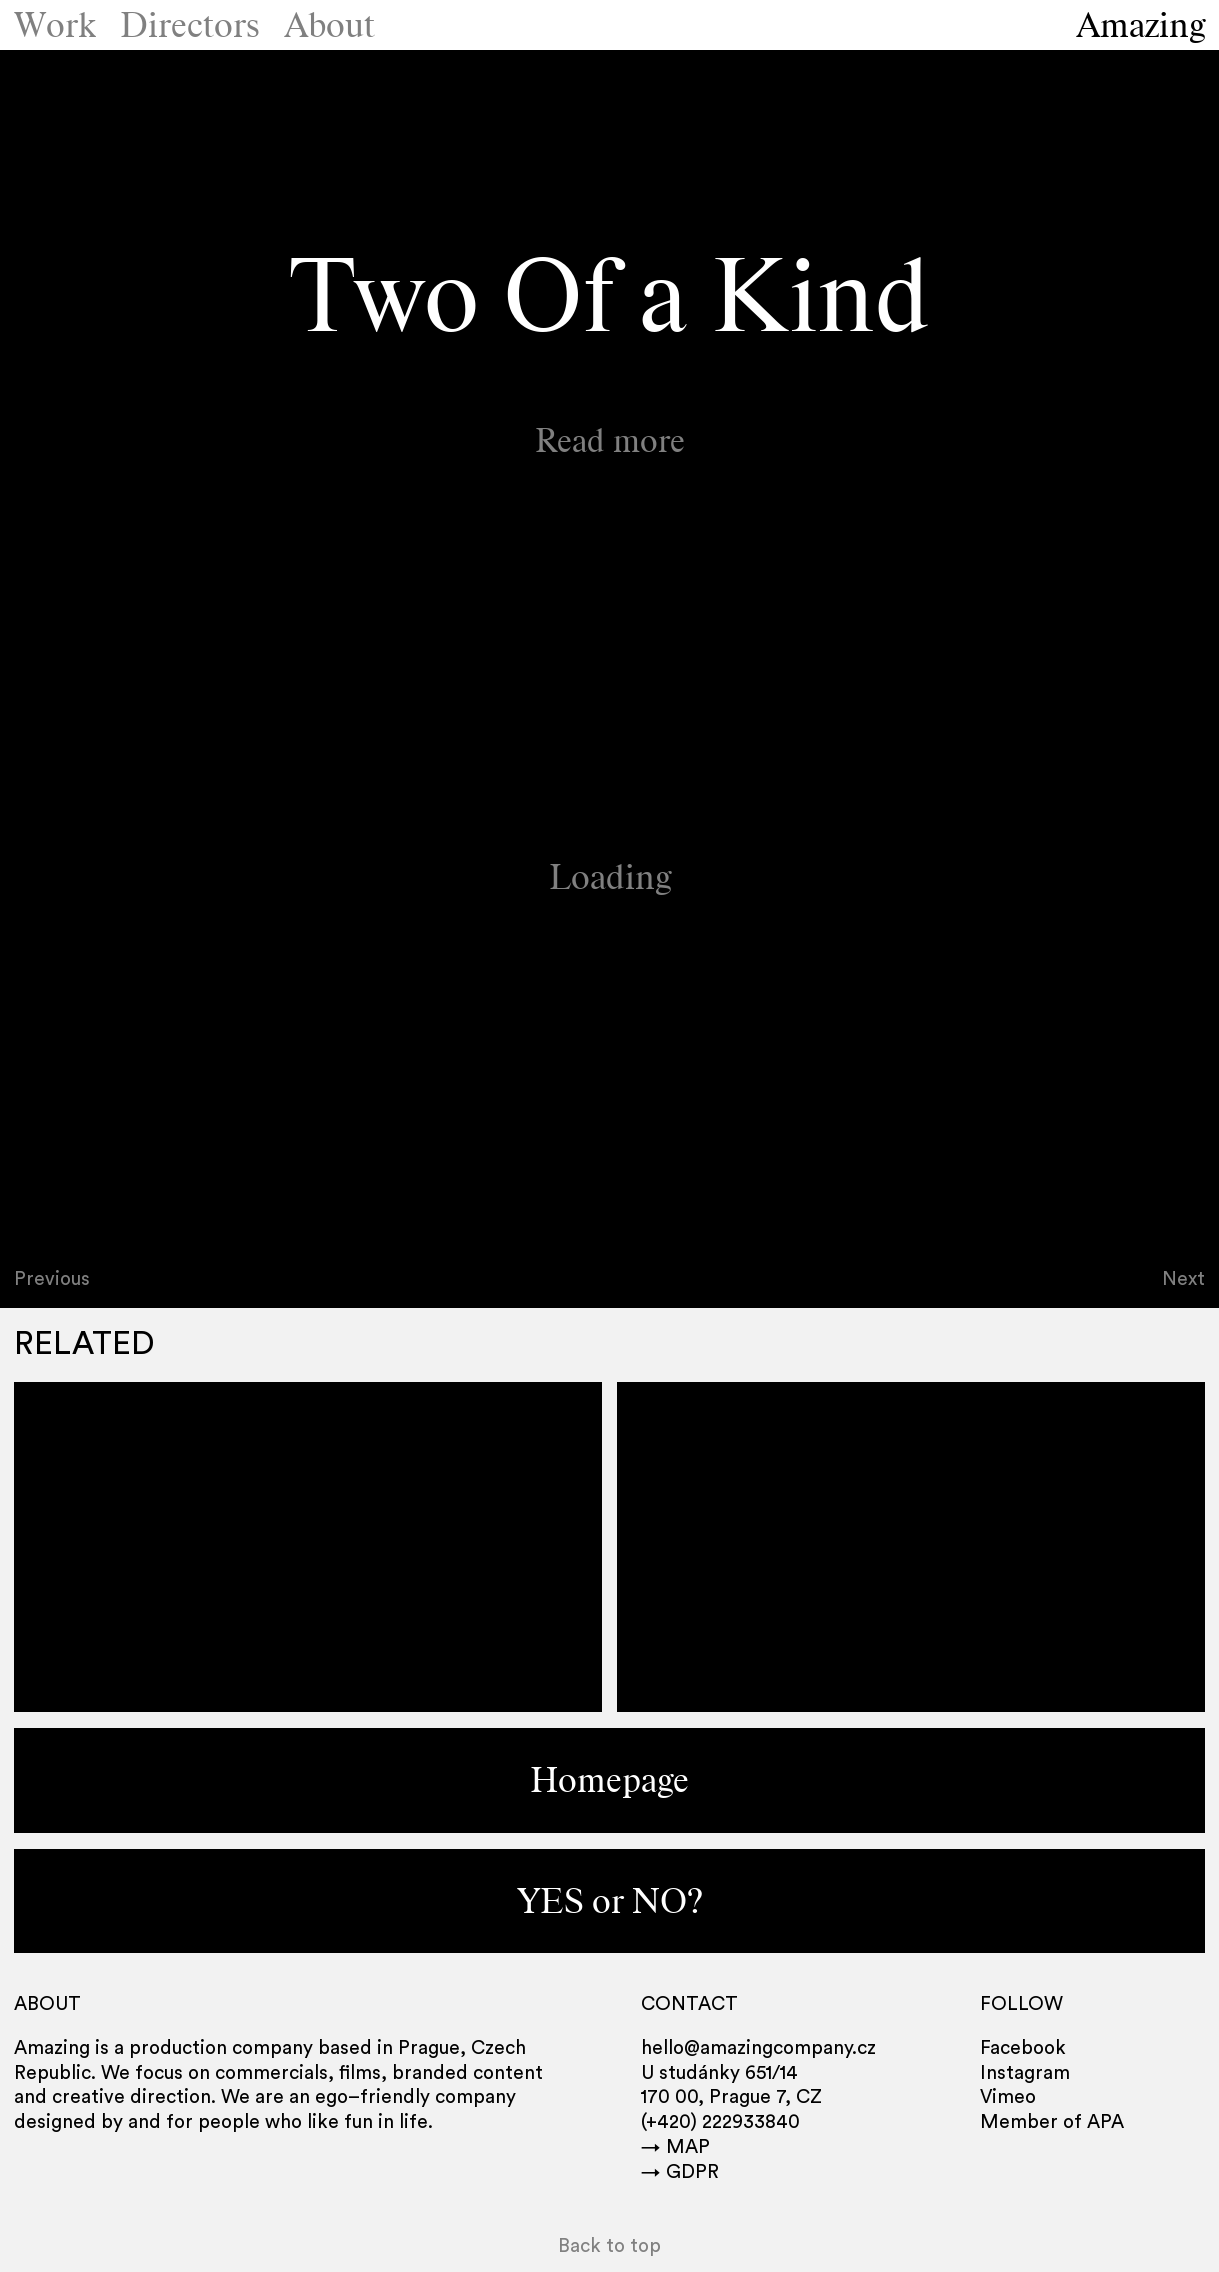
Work (55, 24)
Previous (52, 1279)
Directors (190, 24)
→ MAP (675, 2147)
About (329, 24)
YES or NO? (610, 1900)
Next (1183, 1279)
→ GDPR (680, 2172)
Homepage (609, 1779)
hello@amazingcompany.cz (758, 2048)
